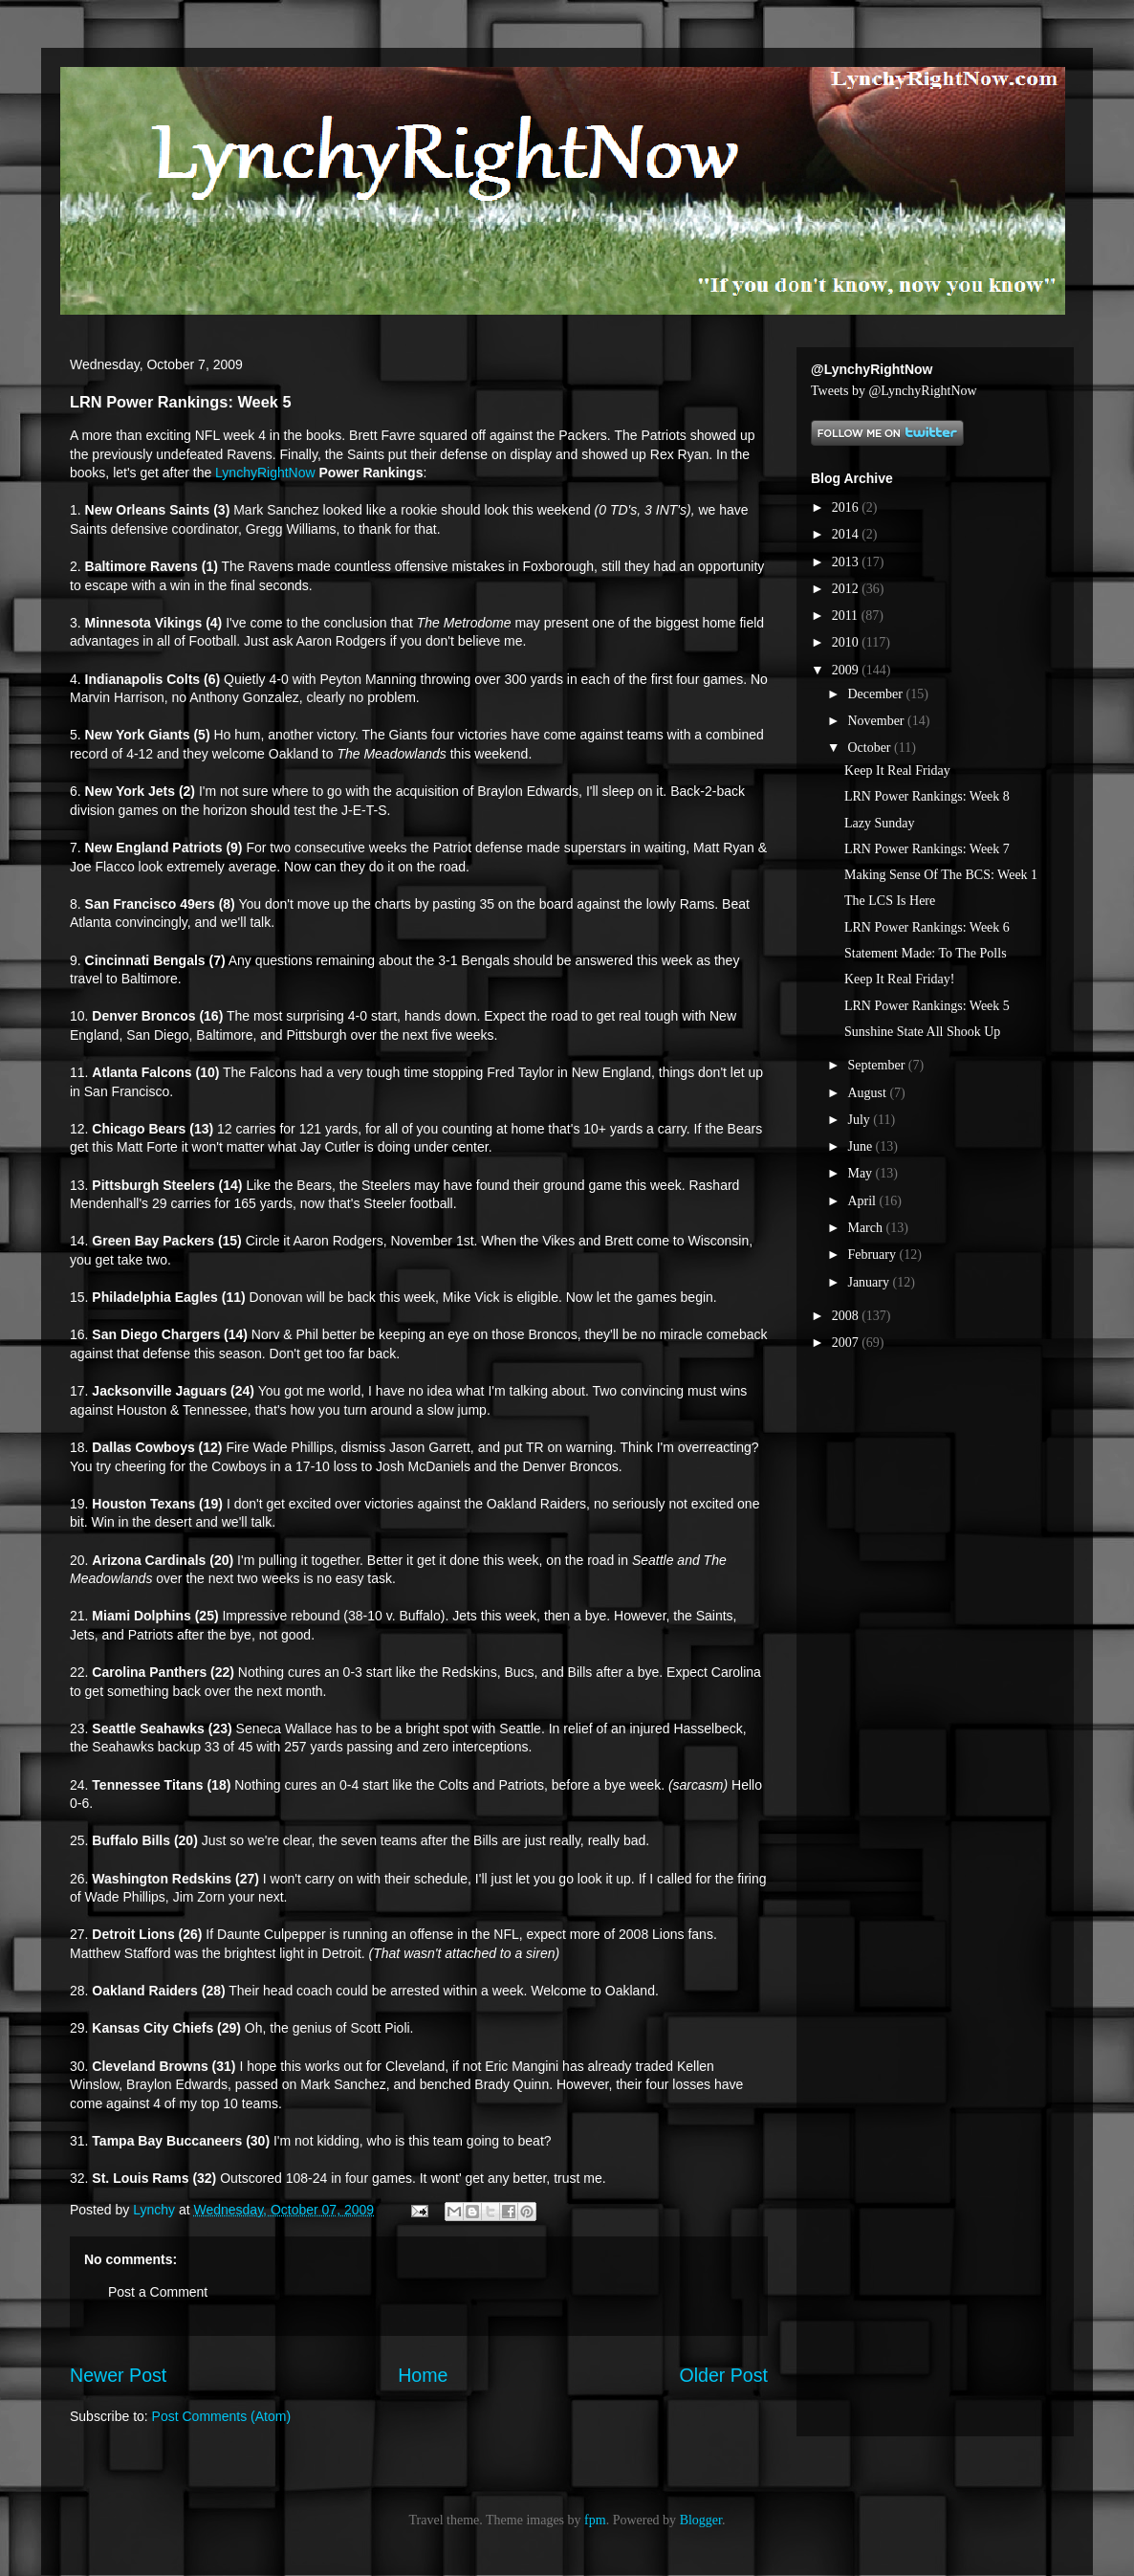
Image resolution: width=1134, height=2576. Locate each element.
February (873, 1254)
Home (422, 2375)
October (870, 747)
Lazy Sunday (879, 823)
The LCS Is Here (889, 900)
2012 (847, 589)
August (868, 1093)
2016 (847, 507)
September (877, 1065)
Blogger (701, 2520)
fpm (595, 2520)
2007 (847, 1342)
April (863, 1201)
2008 (847, 1316)
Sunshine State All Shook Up (922, 1031)
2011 (846, 615)
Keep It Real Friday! (899, 979)
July (860, 1119)
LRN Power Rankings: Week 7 (927, 849)
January (869, 1282)
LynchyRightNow (265, 472)
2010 (847, 642)
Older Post (723, 2375)
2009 (847, 670)
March (866, 1228)
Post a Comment (157, 2292)
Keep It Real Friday (897, 770)
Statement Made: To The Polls (925, 953)
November (877, 721)
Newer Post (118, 2375)
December (876, 694)
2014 (847, 534)
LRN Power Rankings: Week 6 (927, 927)
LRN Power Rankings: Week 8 (927, 796)
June (861, 1146)
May (861, 1173)
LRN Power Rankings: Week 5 (927, 1006)
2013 (847, 562)
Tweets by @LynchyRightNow (894, 391)
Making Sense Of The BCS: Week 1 (940, 875)
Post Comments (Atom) (221, 2416)
